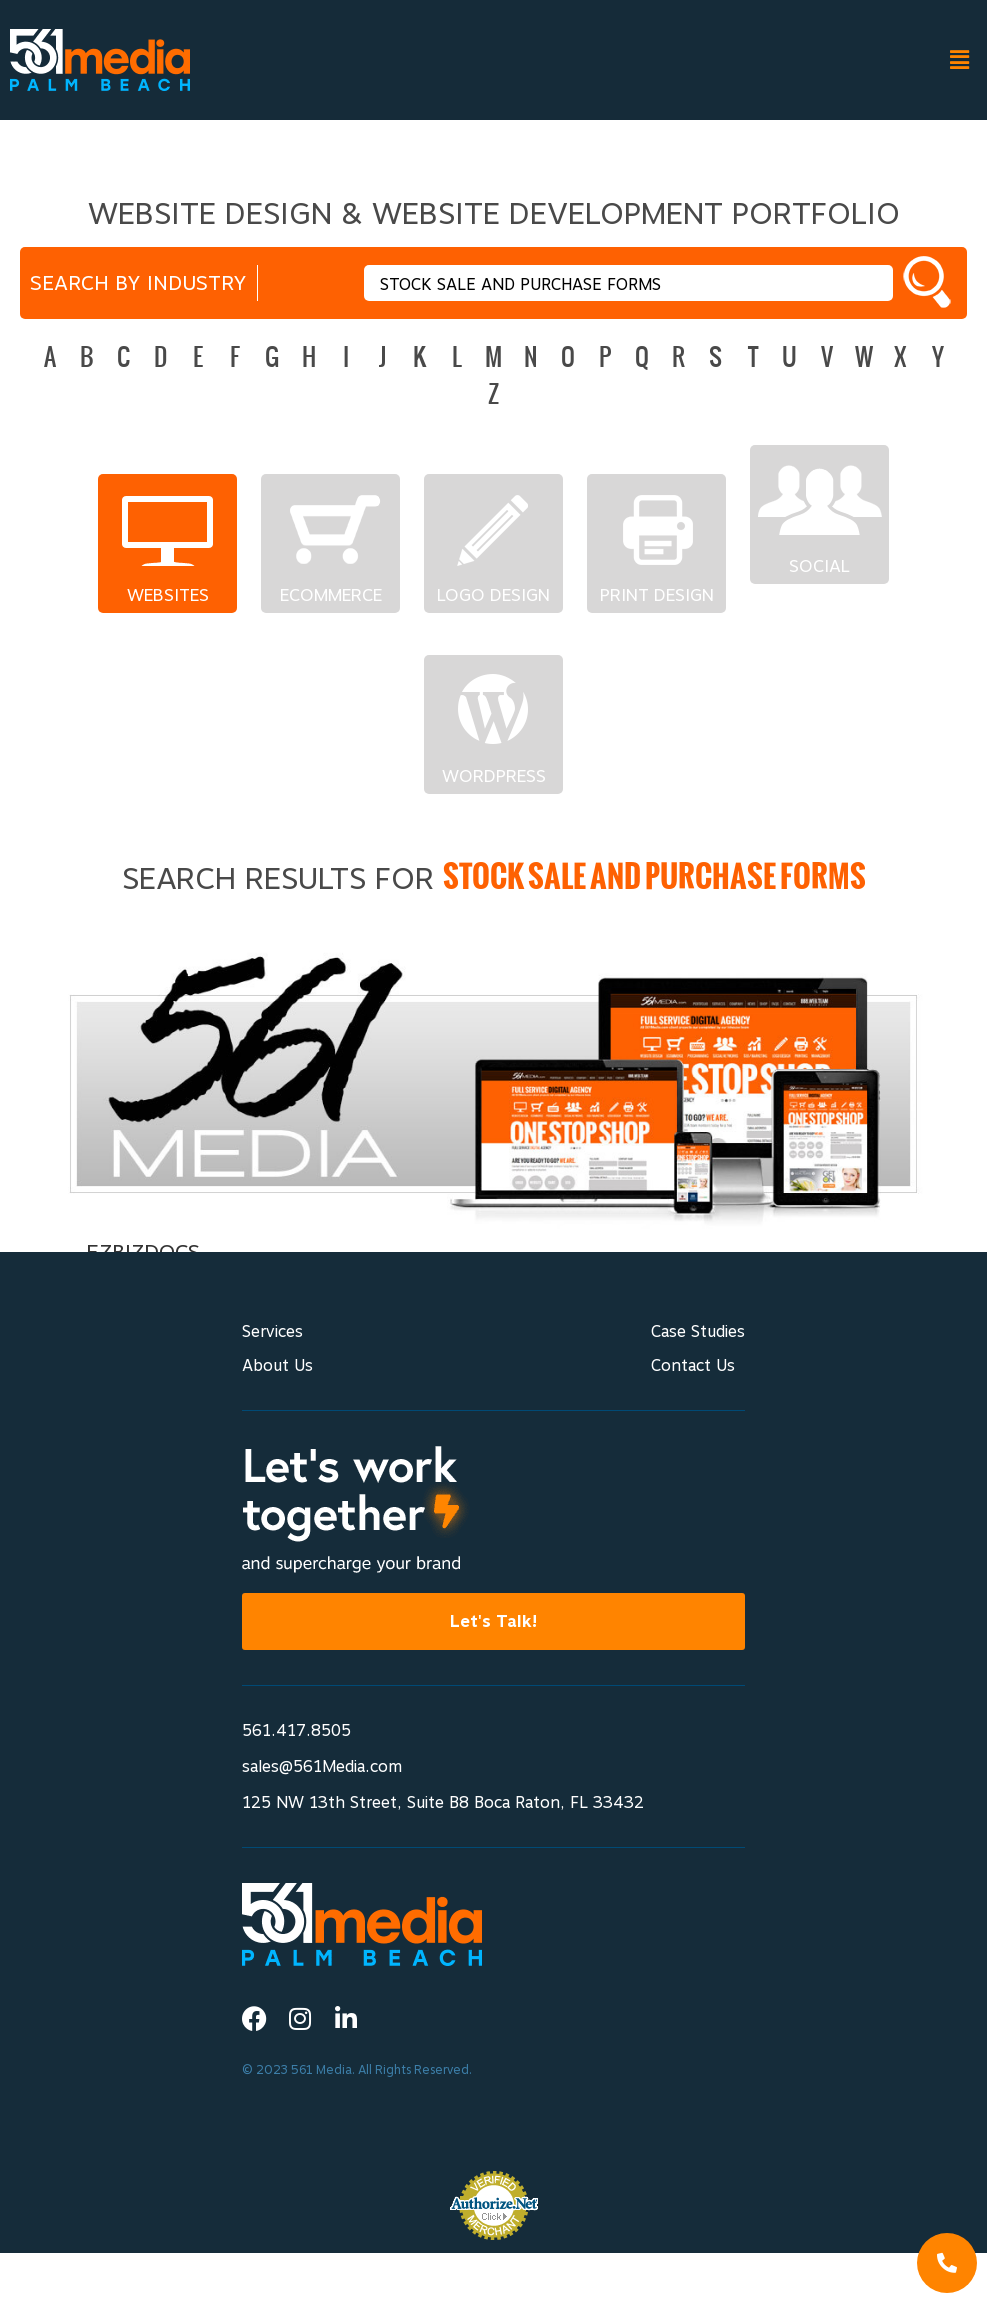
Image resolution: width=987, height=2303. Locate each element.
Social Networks (819, 566)
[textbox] (628, 283)
